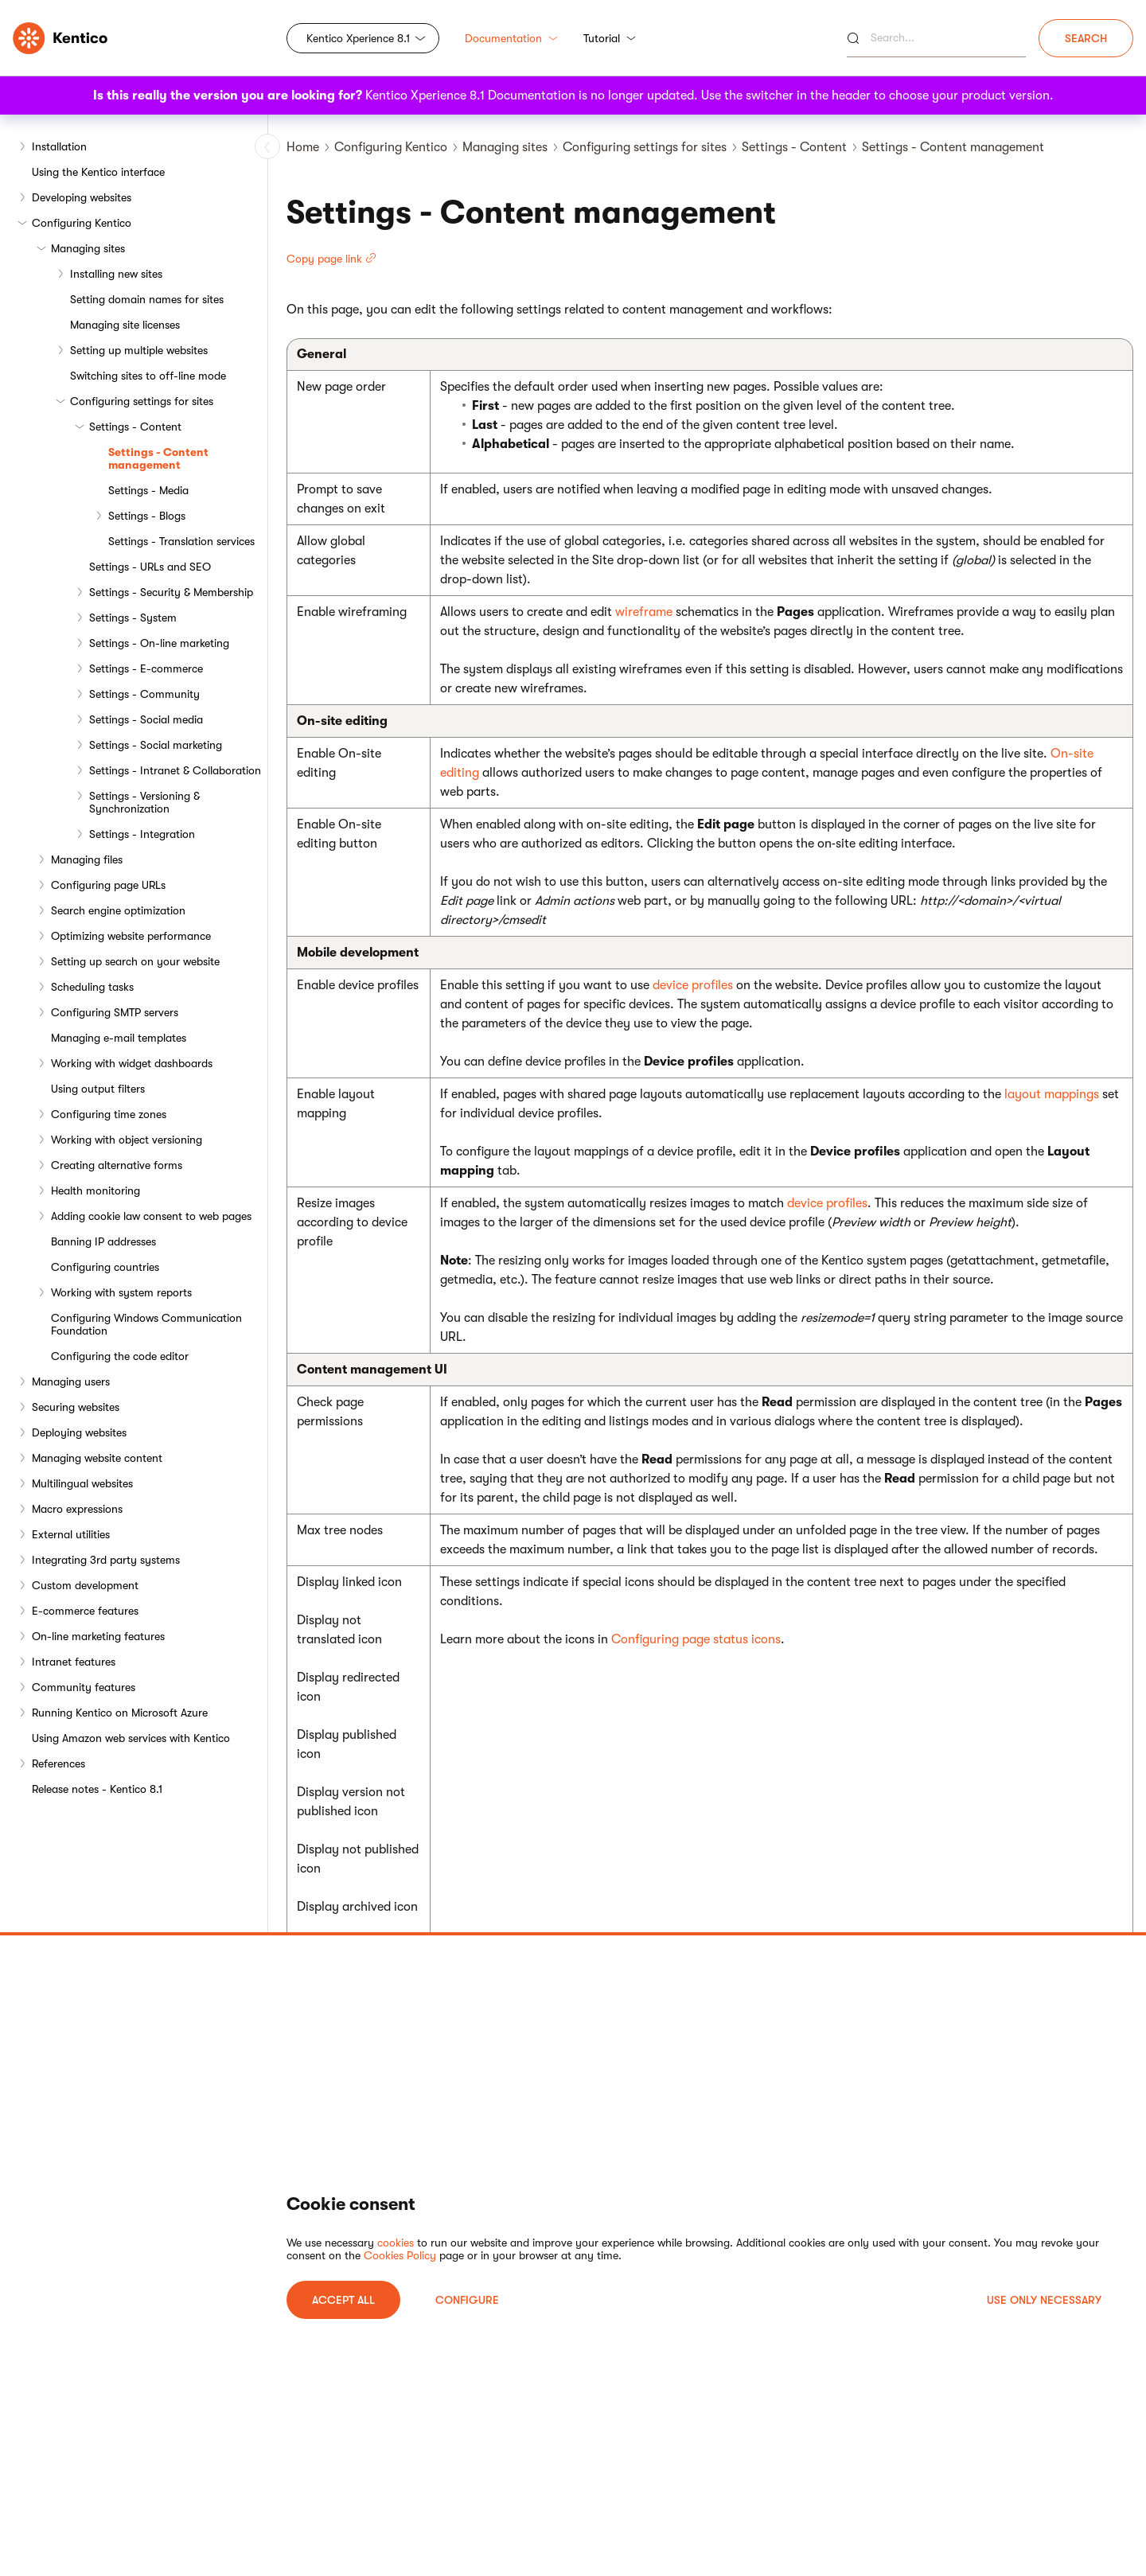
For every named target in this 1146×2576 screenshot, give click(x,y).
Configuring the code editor (120, 1356)
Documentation (511, 38)
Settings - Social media (146, 719)
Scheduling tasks (92, 986)
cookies (395, 2242)
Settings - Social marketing (155, 745)
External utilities (71, 1534)
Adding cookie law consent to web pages (151, 1216)
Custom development (85, 1585)
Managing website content (97, 1458)
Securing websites (75, 1407)
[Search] (936, 38)
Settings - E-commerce (146, 668)
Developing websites (81, 197)
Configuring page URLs (108, 885)
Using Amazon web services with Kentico (131, 1738)
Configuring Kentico (81, 222)
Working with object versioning (126, 1139)
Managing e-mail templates (118, 1037)
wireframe (643, 612)
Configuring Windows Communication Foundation (146, 1324)
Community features (83, 1687)
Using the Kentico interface (98, 172)
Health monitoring (95, 1190)
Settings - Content (135, 426)
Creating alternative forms (116, 1165)
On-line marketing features (98, 1636)
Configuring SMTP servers (114, 1012)
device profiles (693, 985)
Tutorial (609, 38)
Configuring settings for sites (141, 401)
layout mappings (1051, 1094)
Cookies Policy (400, 2255)
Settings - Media (148, 490)
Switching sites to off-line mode (148, 375)
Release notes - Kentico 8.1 (97, 1789)
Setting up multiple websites (139, 350)
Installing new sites (116, 273)
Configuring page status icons (696, 1639)
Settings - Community (144, 694)
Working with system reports (121, 1292)
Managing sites (88, 248)
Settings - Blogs (146, 515)
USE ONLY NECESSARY (1044, 2299)
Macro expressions (77, 1508)
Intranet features (73, 1661)
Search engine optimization (118, 910)
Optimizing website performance (131, 935)
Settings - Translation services (181, 541)
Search (1086, 38)
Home (302, 147)
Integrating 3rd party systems (106, 1559)
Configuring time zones (108, 1114)
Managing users (71, 1381)
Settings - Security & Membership (171, 592)
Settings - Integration (142, 834)
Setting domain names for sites (147, 299)
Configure (467, 2299)
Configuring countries (105, 1267)
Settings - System (133, 617)
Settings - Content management (158, 458)
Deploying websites (79, 1432)
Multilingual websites (82, 1483)
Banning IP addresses (103, 1241)
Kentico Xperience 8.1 (358, 38)
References (58, 1763)
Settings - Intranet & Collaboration (175, 770)
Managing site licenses (125, 324)
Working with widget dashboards (131, 1063)
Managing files (87, 859)
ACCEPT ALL (343, 2299)
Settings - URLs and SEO (150, 566)
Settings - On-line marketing (159, 643)
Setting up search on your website (135, 961)
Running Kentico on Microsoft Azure (120, 1712)
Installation (59, 146)
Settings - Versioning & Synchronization (144, 802)
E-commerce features (85, 1610)
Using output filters (98, 1088)
